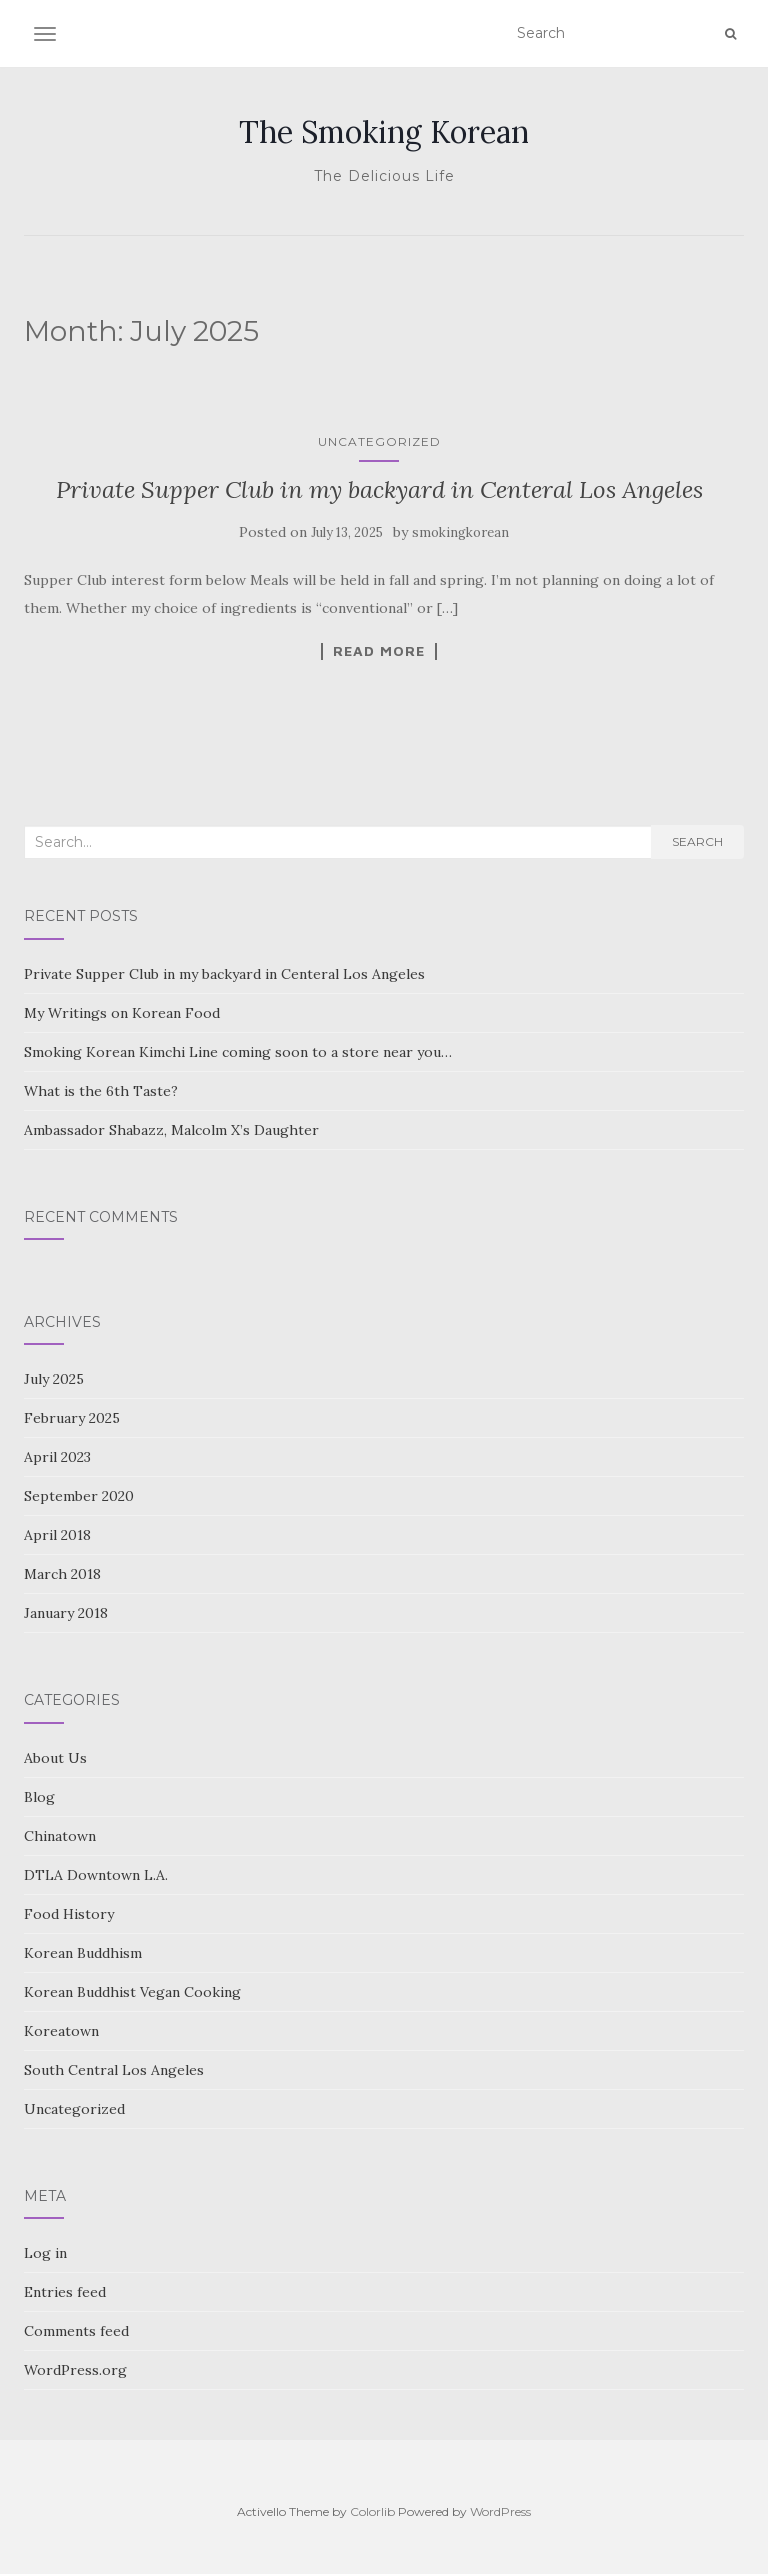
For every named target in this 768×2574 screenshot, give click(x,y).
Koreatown (61, 2031)
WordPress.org (75, 2370)
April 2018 (57, 1535)
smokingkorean (460, 532)
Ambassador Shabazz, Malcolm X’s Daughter (171, 1130)
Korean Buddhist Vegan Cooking (132, 1992)
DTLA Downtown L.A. (96, 1875)
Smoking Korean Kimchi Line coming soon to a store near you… (238, 1052)
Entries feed (65, 2292)
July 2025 (54, 1379)
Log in (45, 2253)
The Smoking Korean (384, 132)
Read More (379, 651)
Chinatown (60, 1836)
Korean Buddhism (83, 1953)
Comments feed (76, 2331)
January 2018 (66, 1613)
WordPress (500, 2511)
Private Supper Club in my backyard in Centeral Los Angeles (379, 489)
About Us (55, 1758)
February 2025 (72, 1418)
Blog (39, 1797)
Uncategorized (379, 441)
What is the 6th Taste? (101, 1091)
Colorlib (372, 2511)
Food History (69, 1914)
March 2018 (62, 1574)
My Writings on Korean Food (122, 1013)
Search (697, 841)
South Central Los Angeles (114, 2070)
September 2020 (79, 1496)
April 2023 (57, 1457)
